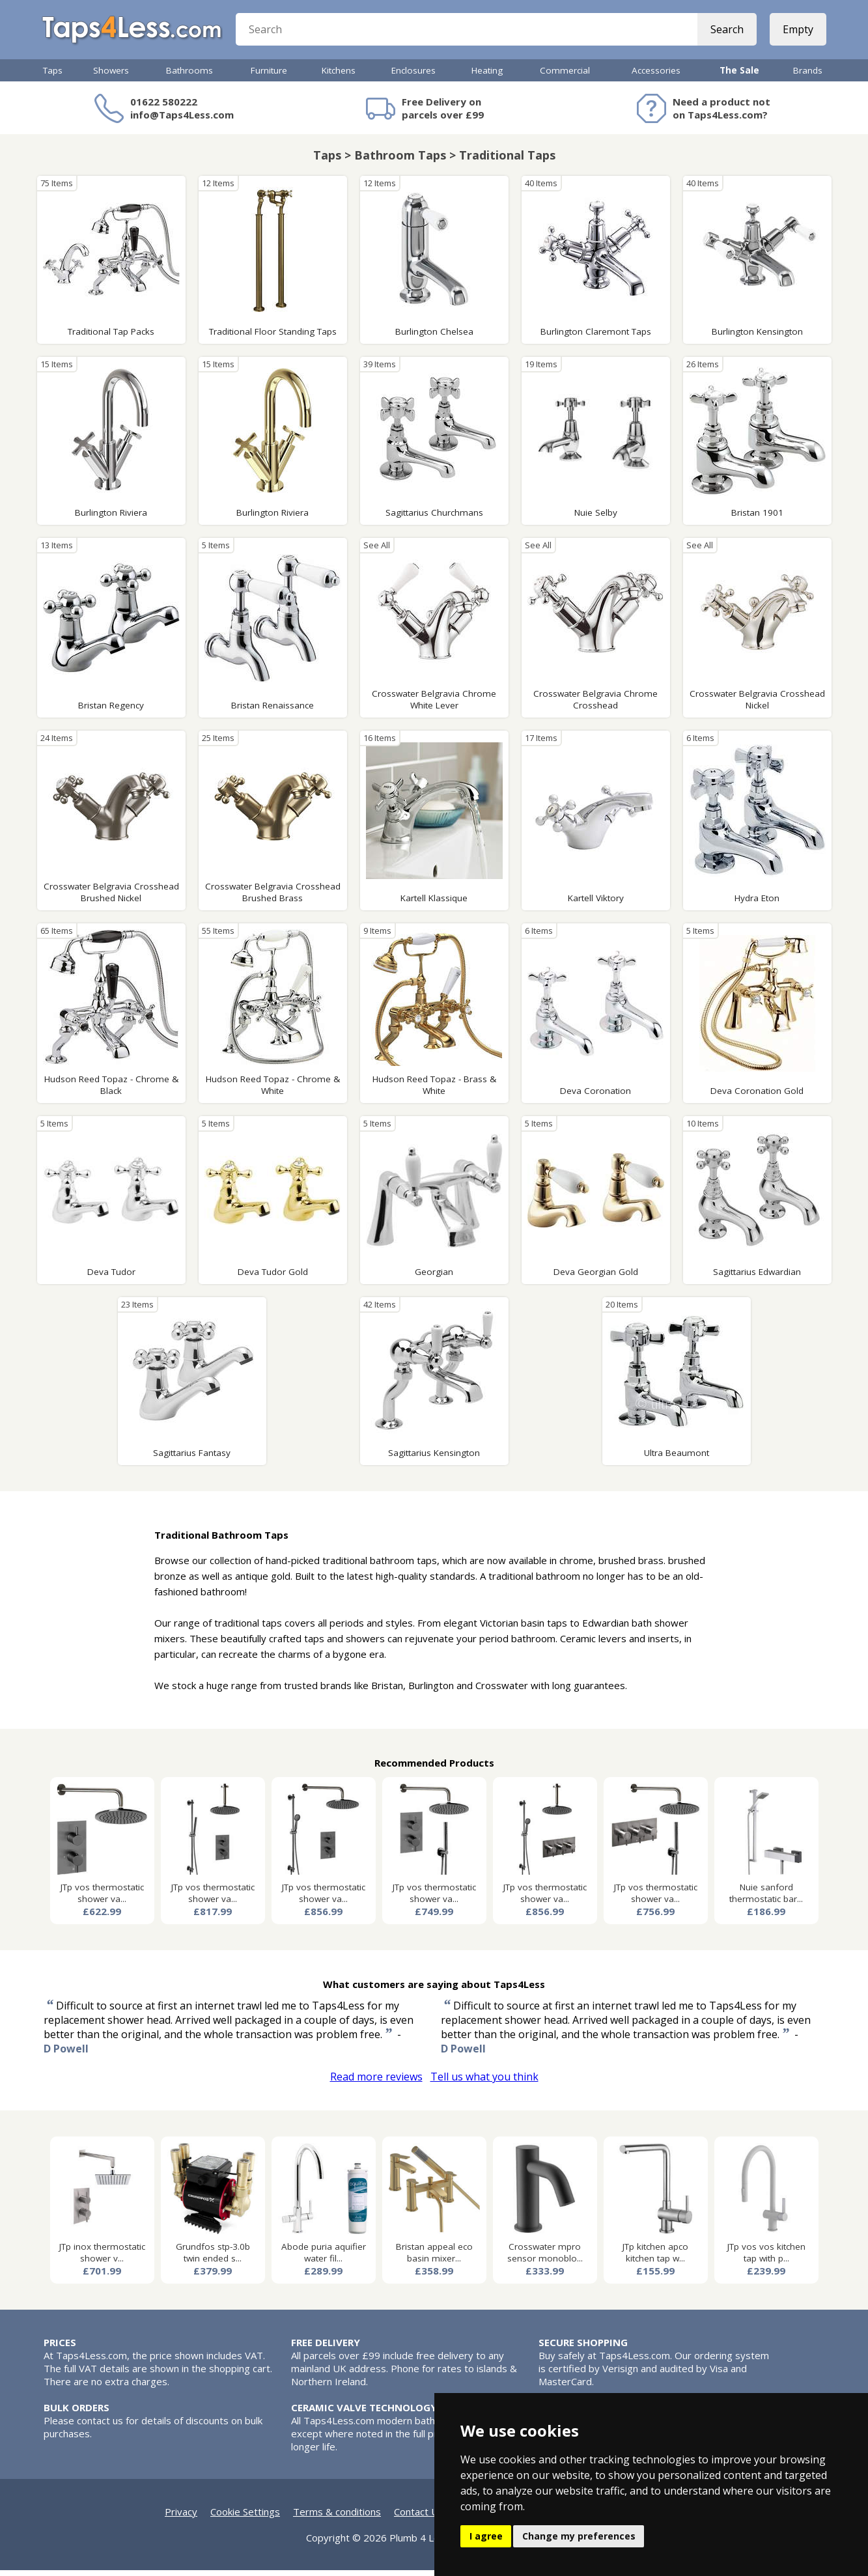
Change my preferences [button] (579, 2536)
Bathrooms (189, 76)
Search (725, 32)
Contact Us (418, 2517)
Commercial (565, 76)
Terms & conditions (337, 2517)
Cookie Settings (245, 2517)
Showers (111, 76)
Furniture (269, 76)
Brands (807, 76)
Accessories (656, 76)
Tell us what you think (484, 2082)
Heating (487, 76)
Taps (53, 76)
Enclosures (413, 76)
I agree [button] (486, 2536)
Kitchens (339, 76)
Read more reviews (376, 2082)
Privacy (181, 2517)
